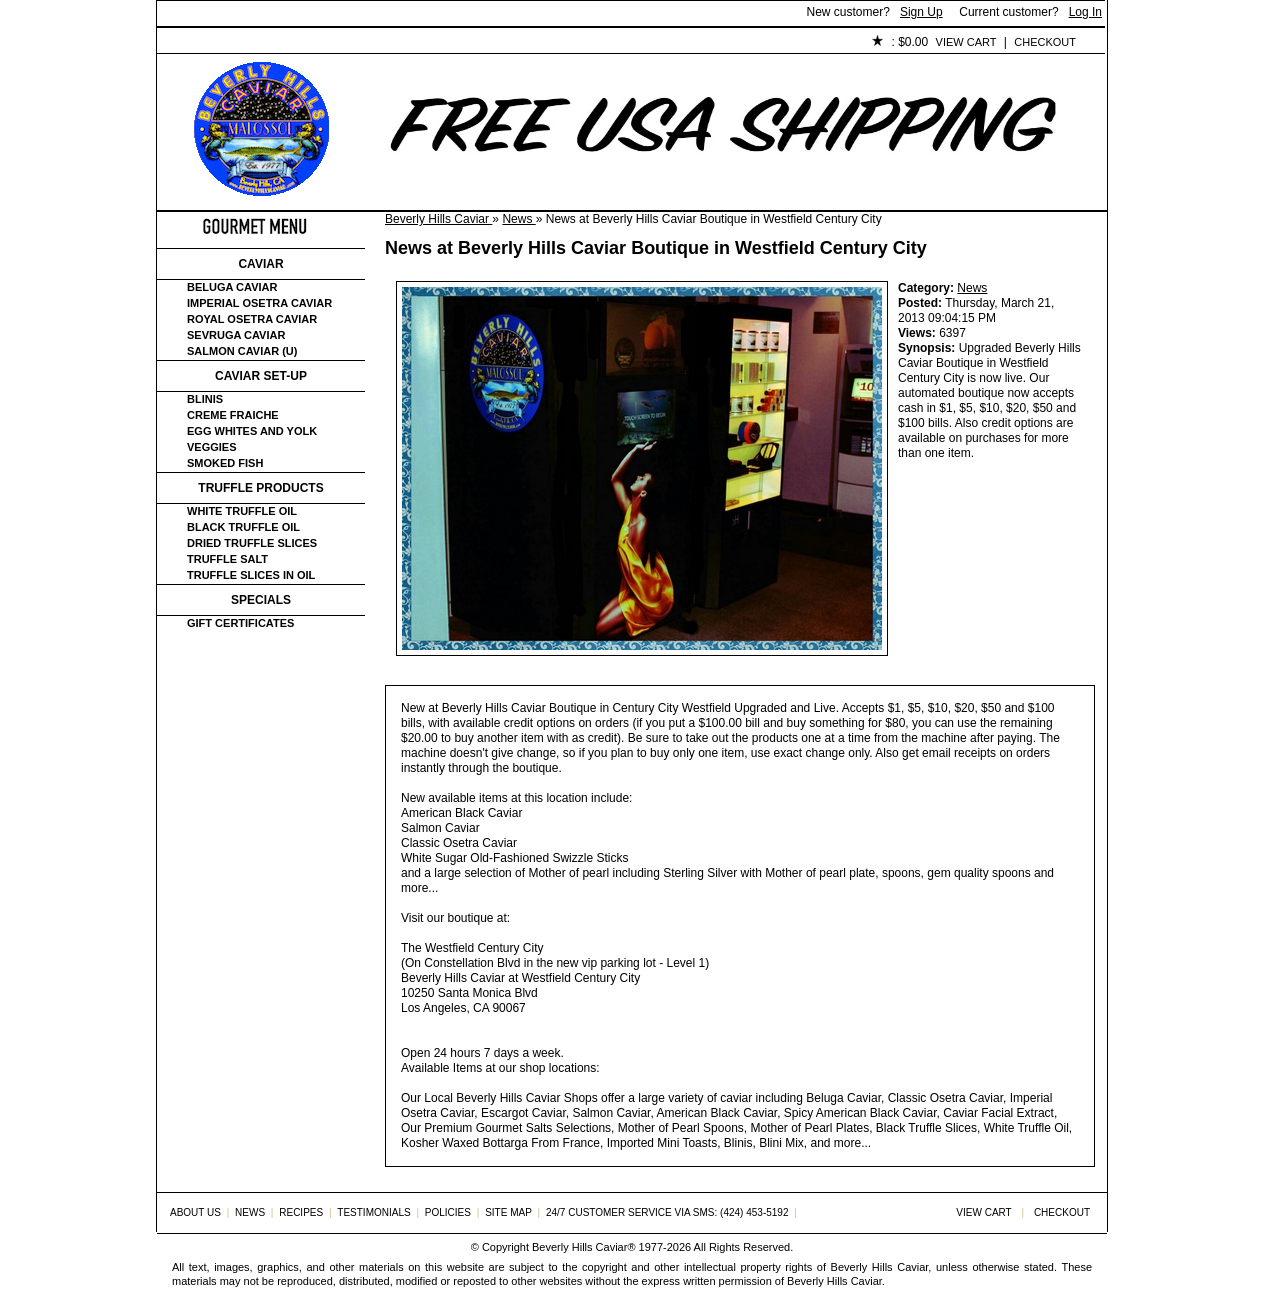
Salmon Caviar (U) (242, 351)
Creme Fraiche (233, 415)
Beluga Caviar (232, 287)
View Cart (966, 42)
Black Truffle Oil (243, 527)
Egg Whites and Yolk (252, 431)
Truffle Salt (227, 559)
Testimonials (518, 43)
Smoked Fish (225, 463)
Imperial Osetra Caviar (259, 303)
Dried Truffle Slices (252, 543)
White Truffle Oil (242, 511)
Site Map (508, 1212)
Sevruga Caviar (236, 335)
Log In (1085, 12)
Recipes (301, 1212)
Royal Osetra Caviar (252, 319)
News (518, 219)
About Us (268, 43)
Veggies (212, 447)
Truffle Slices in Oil (251, 575)
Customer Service (386, 43)
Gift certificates (240, 623)
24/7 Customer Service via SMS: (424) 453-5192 (667, 1212)
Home (190, 43)
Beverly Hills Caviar (438, 219)
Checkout (1045, 42)
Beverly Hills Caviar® (583, 1247)
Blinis (205, 399)
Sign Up (921, 12)
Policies (618, 43)
